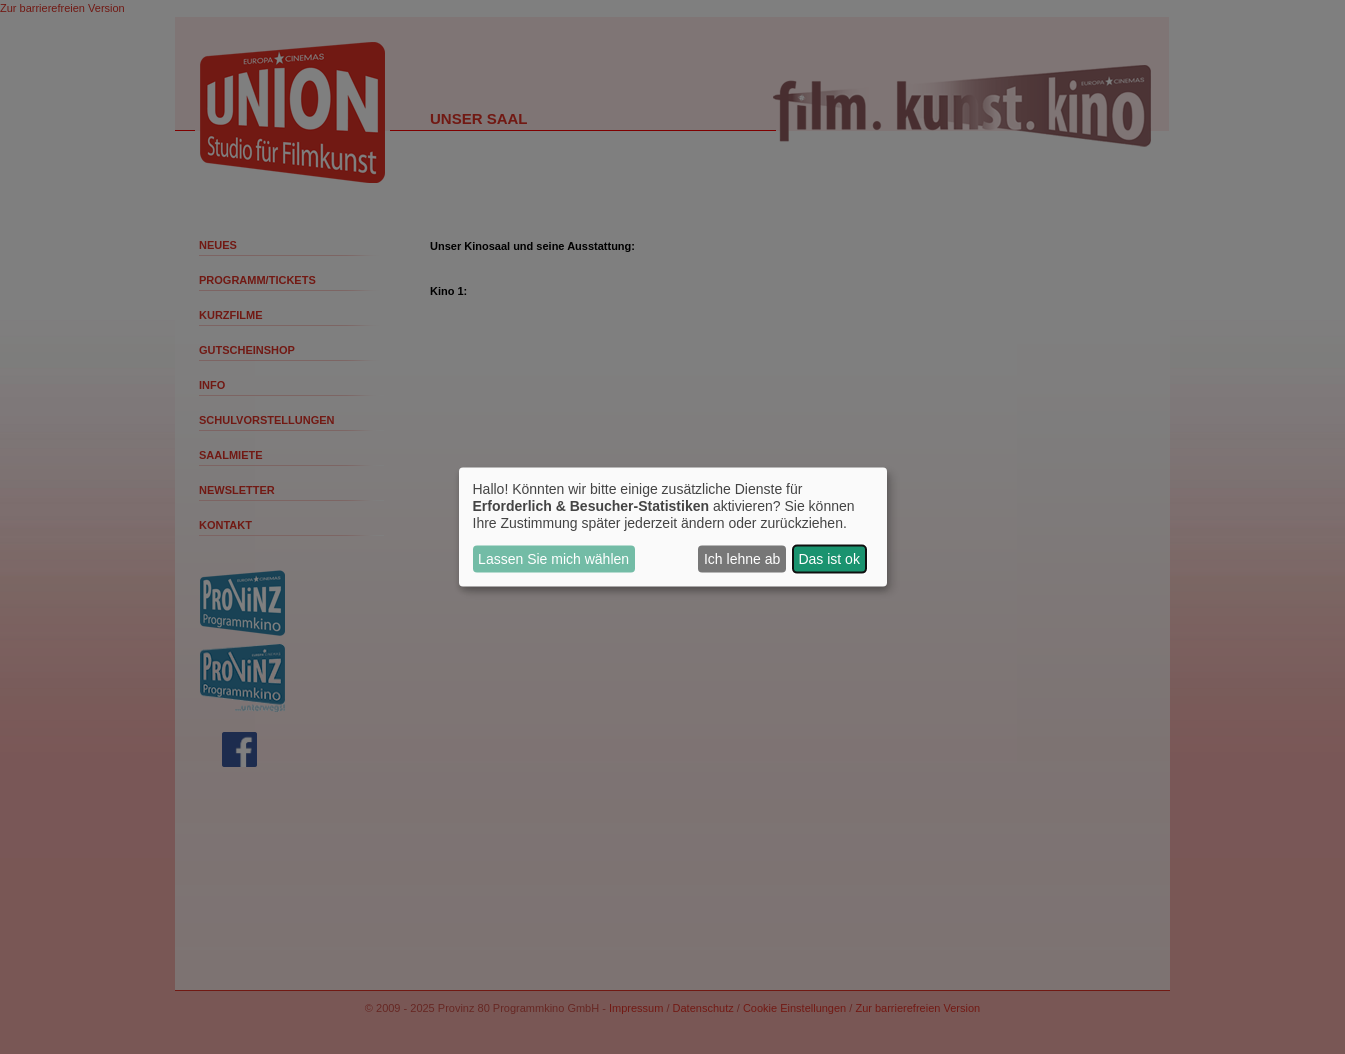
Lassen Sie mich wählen (553, 559)
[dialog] (673, 527)
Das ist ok (828, 559)
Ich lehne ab (742, 559)
